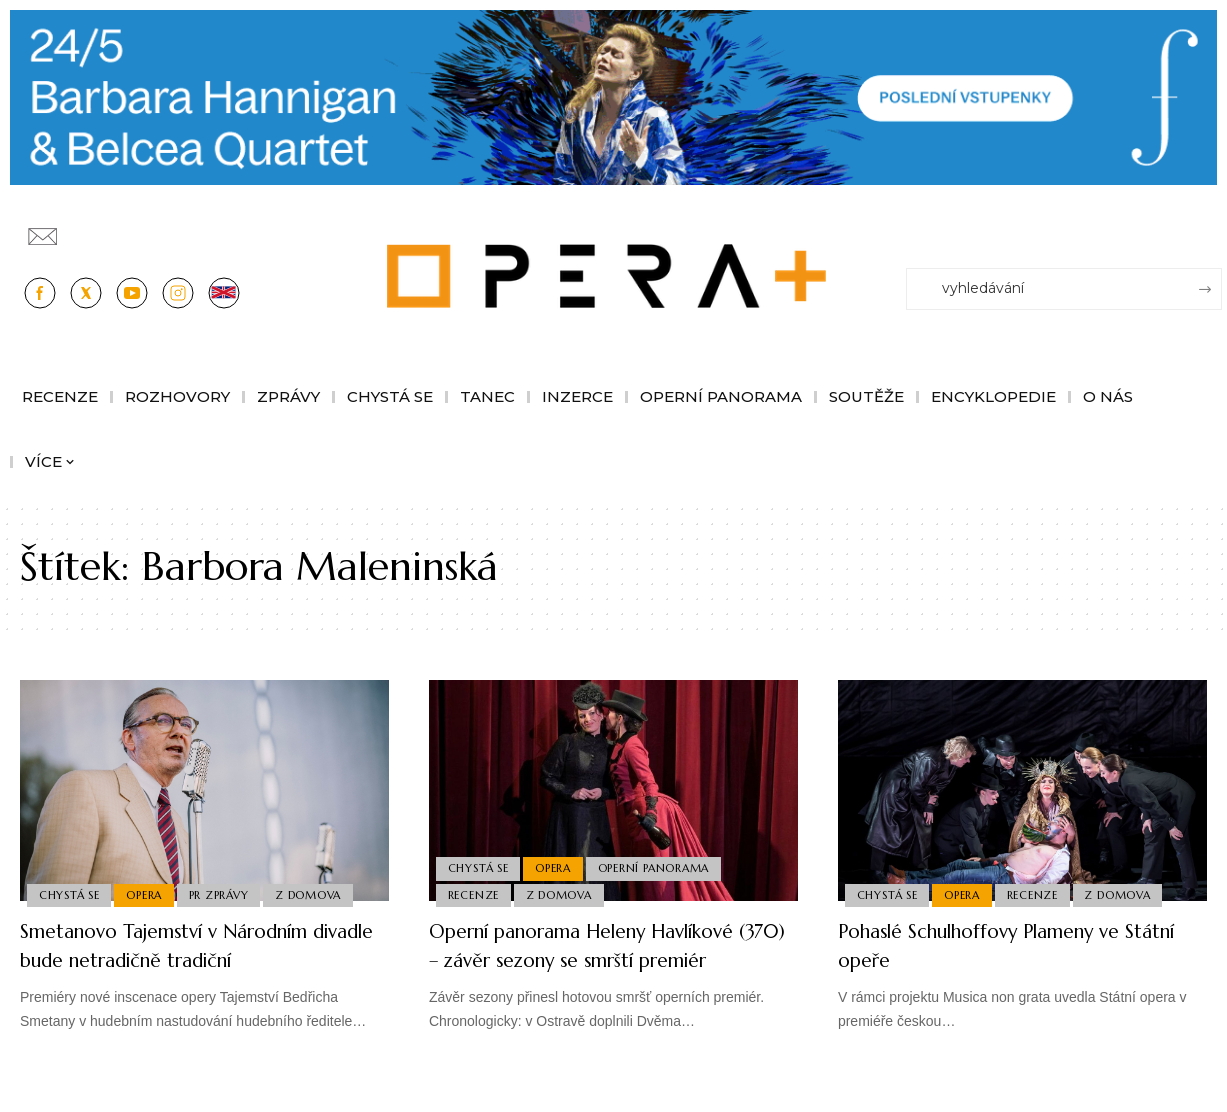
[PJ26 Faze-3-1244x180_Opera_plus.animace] (613, 95)
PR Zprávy (226, 893)
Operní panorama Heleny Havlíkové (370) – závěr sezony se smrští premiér (611, 959)
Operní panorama (661, 864)
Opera (149, 893)
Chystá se (70, 893)
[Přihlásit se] (1211, 228)
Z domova (318, 893)
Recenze (474, 893)
